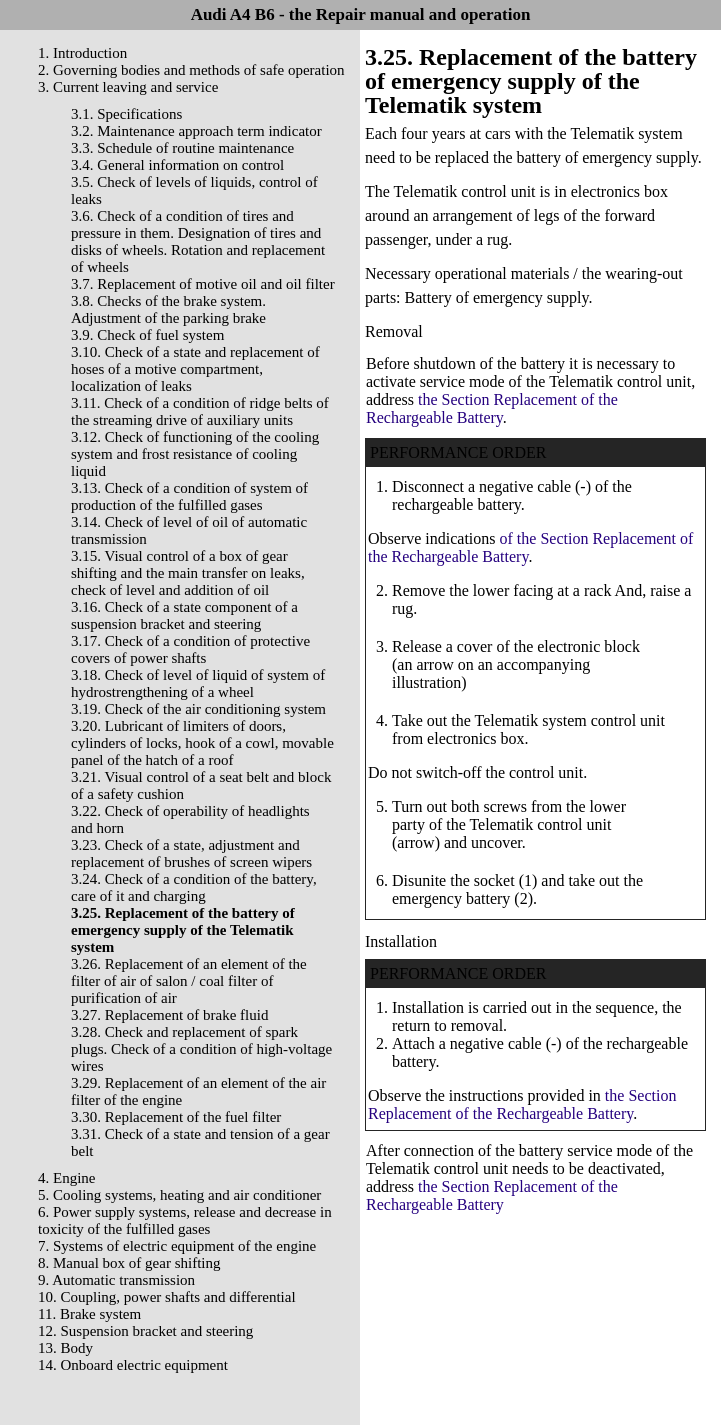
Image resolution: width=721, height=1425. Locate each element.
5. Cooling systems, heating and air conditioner (179, 1195)
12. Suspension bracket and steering (145, 1331)
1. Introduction (82, 53)
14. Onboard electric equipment (133, 1365)
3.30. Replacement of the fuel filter (176, 1117)
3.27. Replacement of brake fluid (169, 1015)
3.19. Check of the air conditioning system (198, 709)
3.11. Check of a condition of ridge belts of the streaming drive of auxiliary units (200, 411)
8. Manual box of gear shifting (129, 1263)
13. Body (65, 1348)
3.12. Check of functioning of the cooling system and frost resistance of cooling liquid (195, 454)
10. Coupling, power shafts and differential (167, 1297)
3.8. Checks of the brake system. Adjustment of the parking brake (168, 309)
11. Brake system (89, 1314)
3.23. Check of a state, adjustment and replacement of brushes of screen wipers (191, 853)
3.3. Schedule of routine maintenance (182, 148)
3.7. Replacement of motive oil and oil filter (203, 284)
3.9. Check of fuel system (147, 335)
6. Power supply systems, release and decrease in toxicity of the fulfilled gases (185, 1220)
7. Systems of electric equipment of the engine (177, 1246)
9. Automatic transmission (116, 1280)
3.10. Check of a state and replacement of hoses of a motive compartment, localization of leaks (195, 369)
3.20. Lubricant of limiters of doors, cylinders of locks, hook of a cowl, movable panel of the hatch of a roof (202, 743)
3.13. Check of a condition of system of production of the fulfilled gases (189, 496)
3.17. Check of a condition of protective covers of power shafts (190, 649)
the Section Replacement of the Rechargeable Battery (492, 408)
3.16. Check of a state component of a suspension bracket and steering (184, 615)
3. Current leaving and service (128, 87)
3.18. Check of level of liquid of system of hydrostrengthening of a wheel (198, 683)
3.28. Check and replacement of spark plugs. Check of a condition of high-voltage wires (201, 1049)
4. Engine (67, 1178)
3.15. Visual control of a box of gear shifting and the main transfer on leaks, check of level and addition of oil (188, 573)
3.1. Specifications (126, 114)
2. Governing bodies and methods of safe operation (191, 70)
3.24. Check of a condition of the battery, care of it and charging (194, 887)
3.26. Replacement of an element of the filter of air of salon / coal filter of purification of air (189, 981)
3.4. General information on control (177, 165)
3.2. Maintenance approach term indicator (196, 131)
